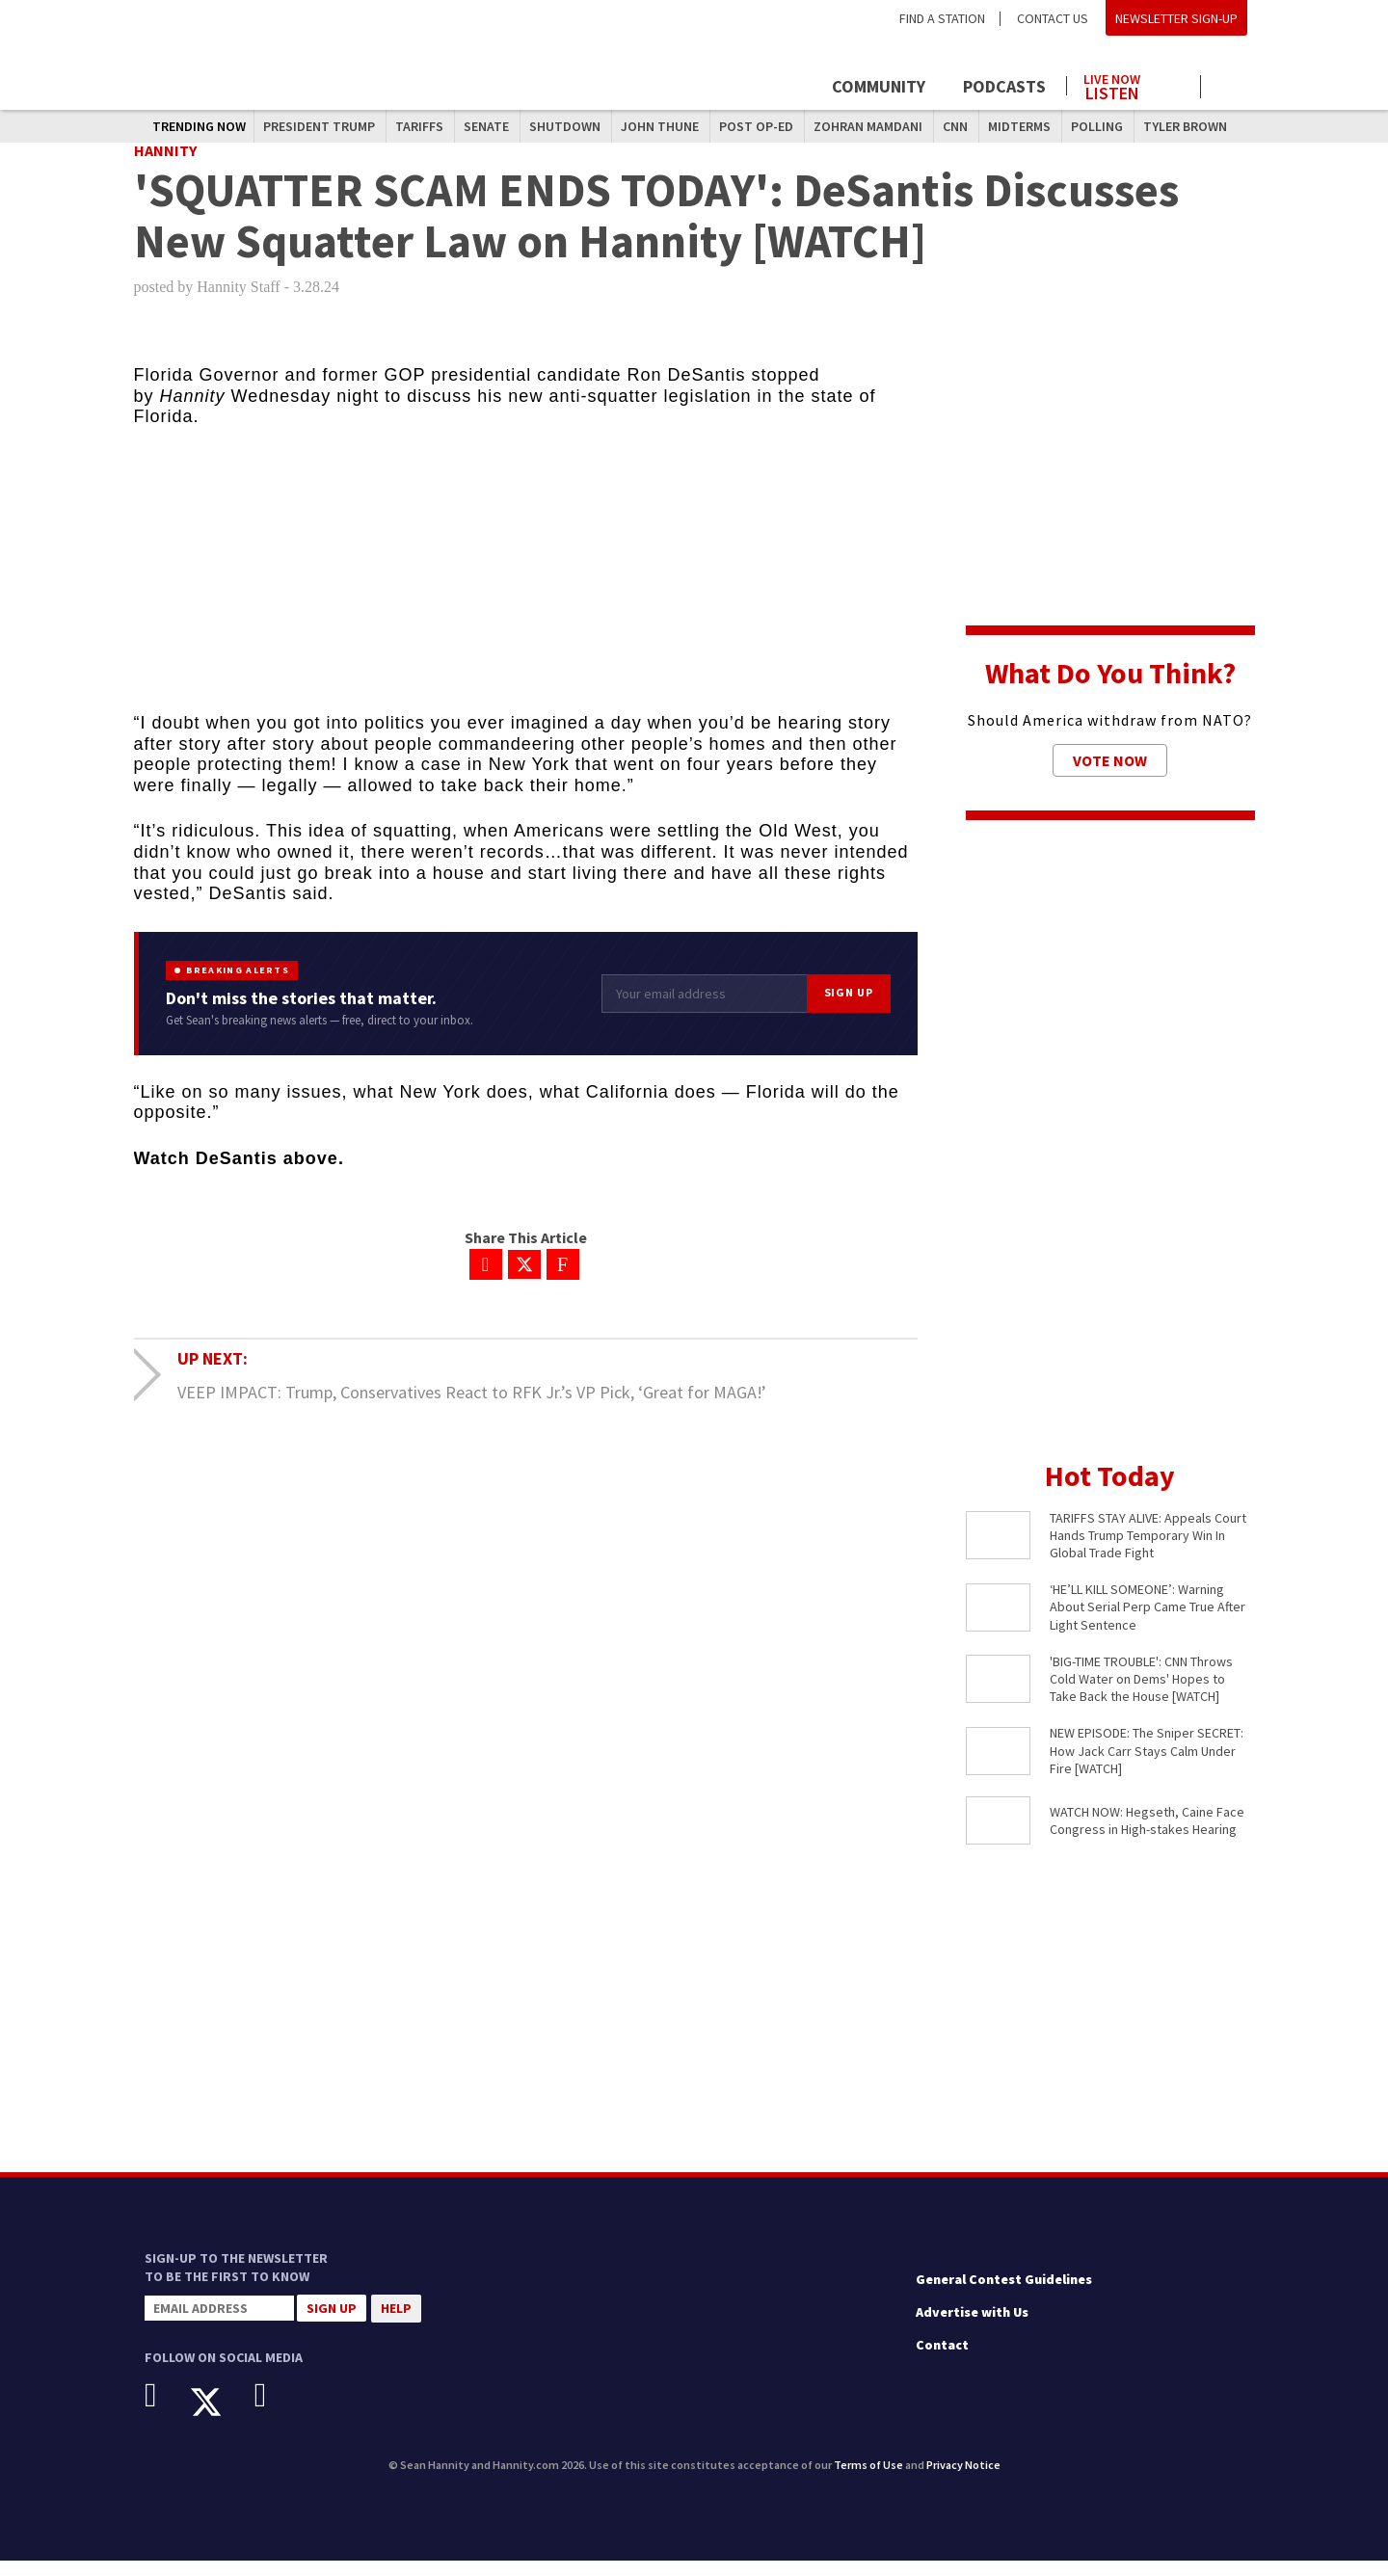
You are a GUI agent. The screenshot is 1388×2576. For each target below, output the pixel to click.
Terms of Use (868, 2480)
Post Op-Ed (756, 126)
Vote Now (1110, 774)
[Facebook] (165, 2410)
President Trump (319, 126)
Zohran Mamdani (868, 126)
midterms (1019, 126)
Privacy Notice (963, 2480)
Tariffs (419, 126)
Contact (942, 2359)
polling (1097, 126)
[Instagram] (275, 2410)
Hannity (165, 164)
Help (396, 2322)
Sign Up (848, 1007)
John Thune (660, 126)
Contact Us (1052, 18)
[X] (220, 2417)
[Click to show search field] (1231, 88)
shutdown (565, 126)
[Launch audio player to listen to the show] (1134, 83)
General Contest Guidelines (1004, 2294)
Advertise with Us (972, 2326)
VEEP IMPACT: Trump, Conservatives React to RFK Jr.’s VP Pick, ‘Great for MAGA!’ (471, 1406)
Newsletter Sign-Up (1176, 18)
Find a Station (942, 18)
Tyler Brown (1185, 126)
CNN (955, 126)
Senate (486, 126)
